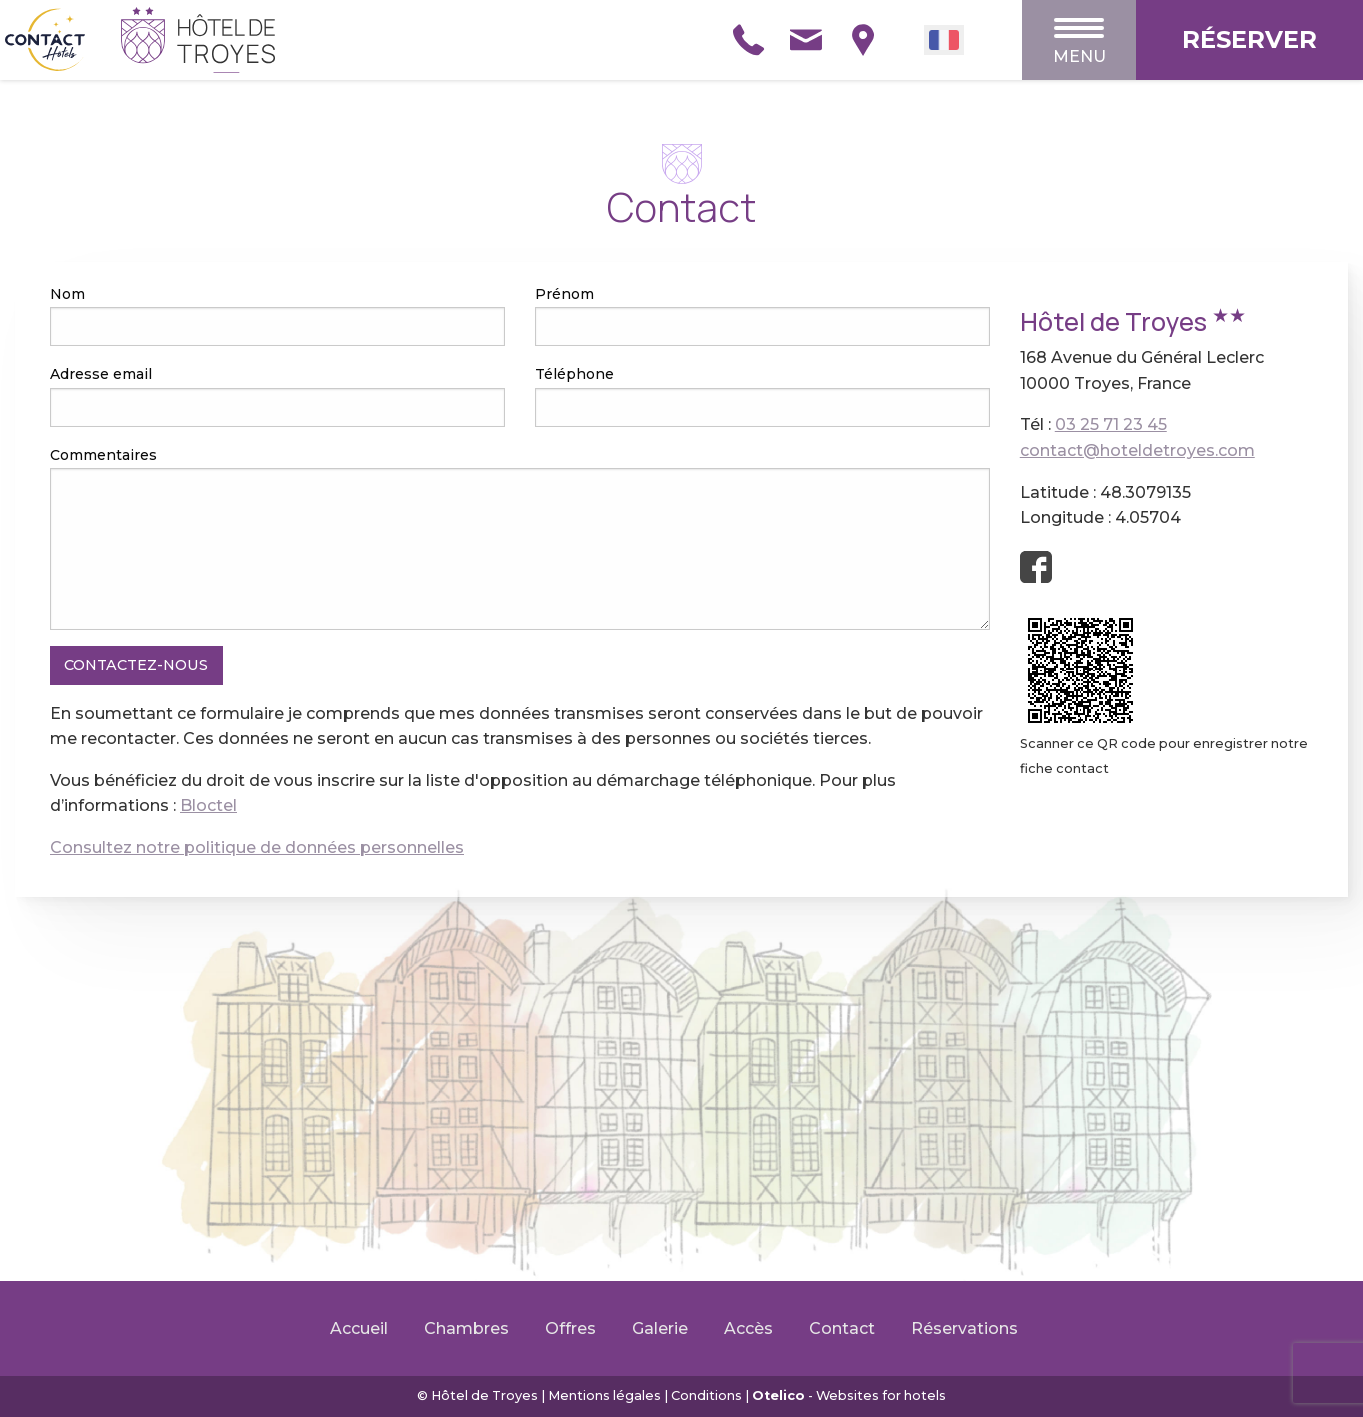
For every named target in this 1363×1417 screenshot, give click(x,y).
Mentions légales (604, 1395)
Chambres (466, 1328)
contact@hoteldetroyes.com (1137, 450)
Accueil (359, 1328)
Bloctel (208, 805)
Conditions (706, 1395)
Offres (570, 1328)
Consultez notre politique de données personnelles (257, 847)
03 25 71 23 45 (1111, 424)
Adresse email (101, 374)
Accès (748, 1328)
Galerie (660, 1328)
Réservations (964, 1328)
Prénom (564, 294)
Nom (67, 294)
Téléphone (574, 374)
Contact (842, 1328)
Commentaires (103, 455)
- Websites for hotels (849, 1395)
